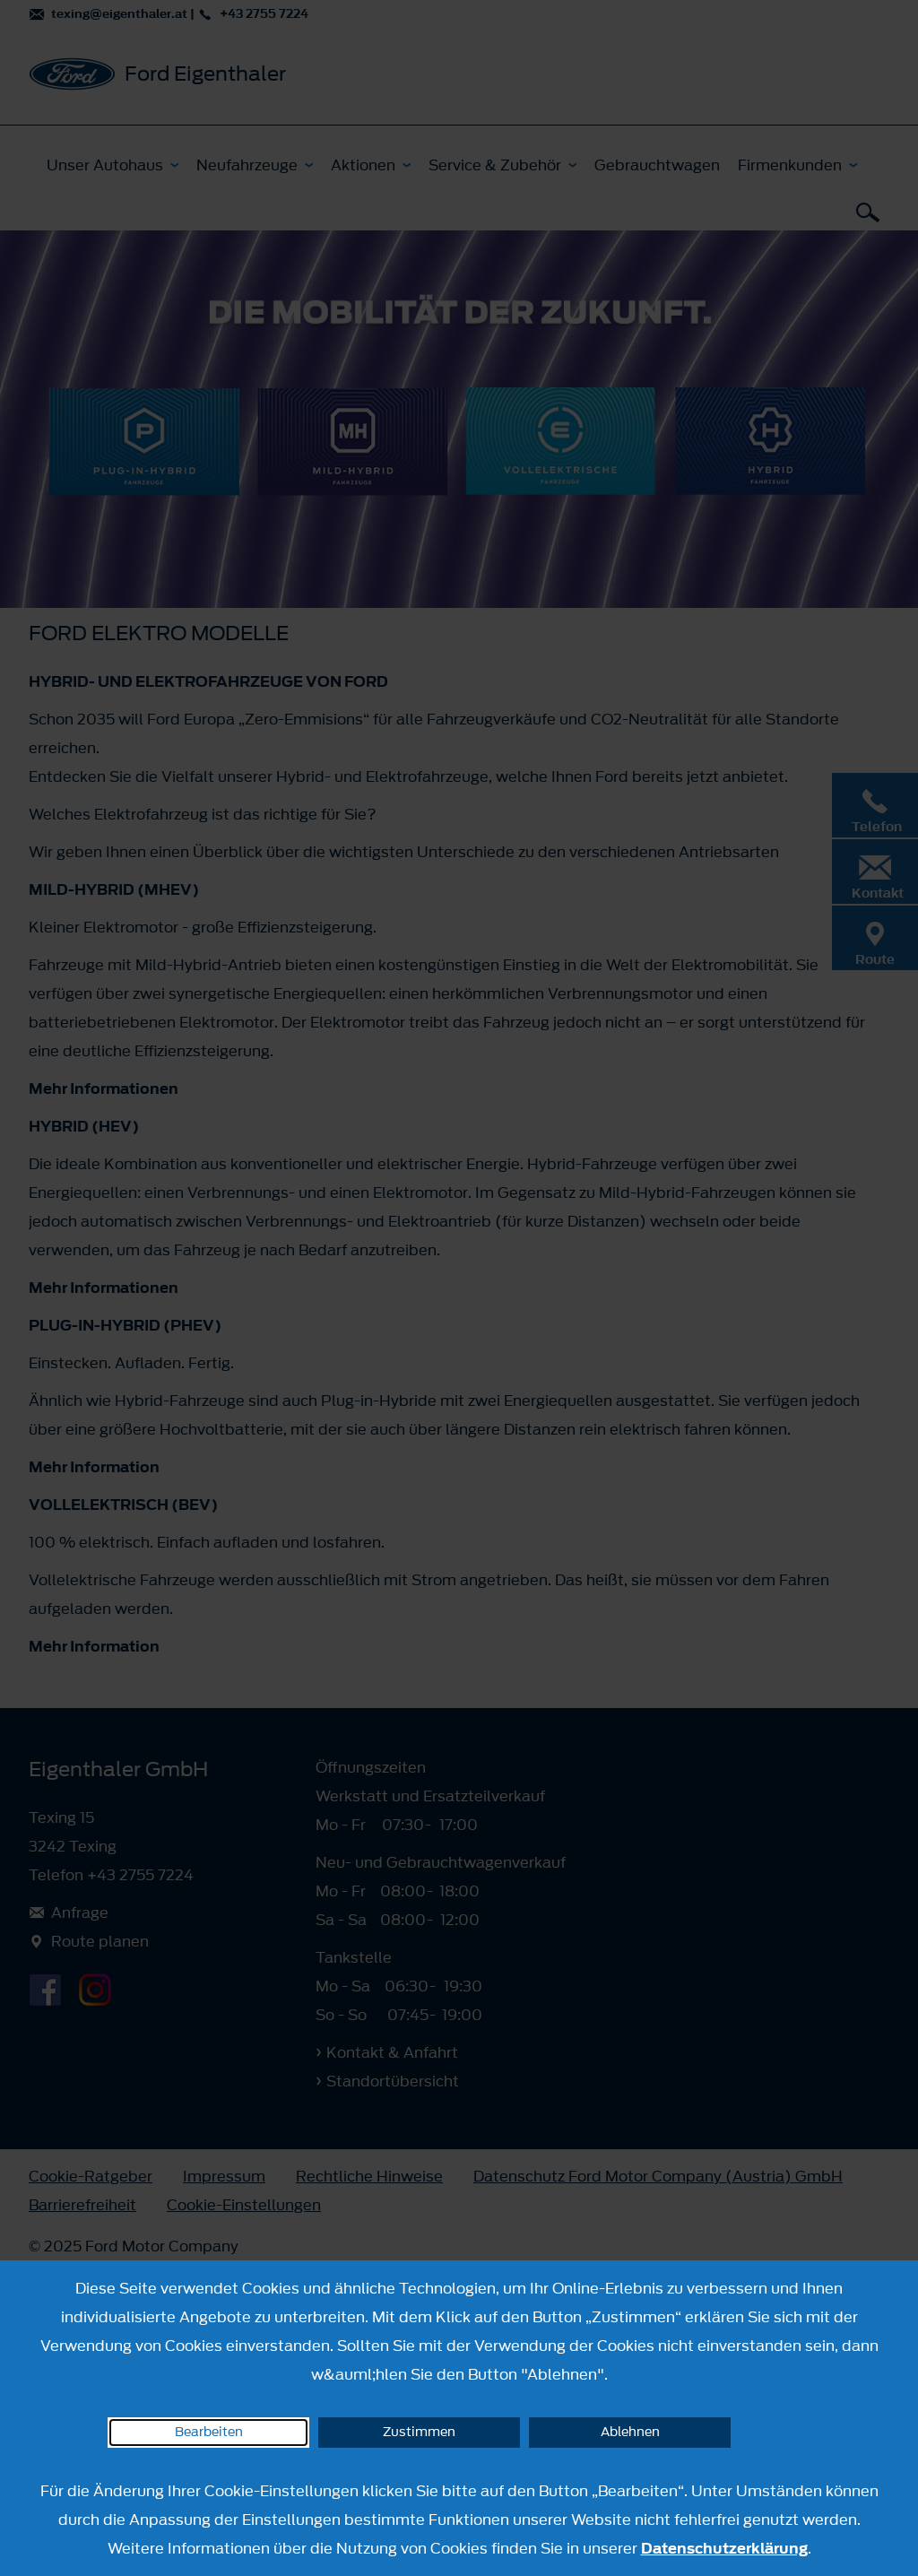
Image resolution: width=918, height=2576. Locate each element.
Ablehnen (630, 2432)
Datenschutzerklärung (724, 2548)
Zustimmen (419, 2432)
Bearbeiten (209, 2432)
